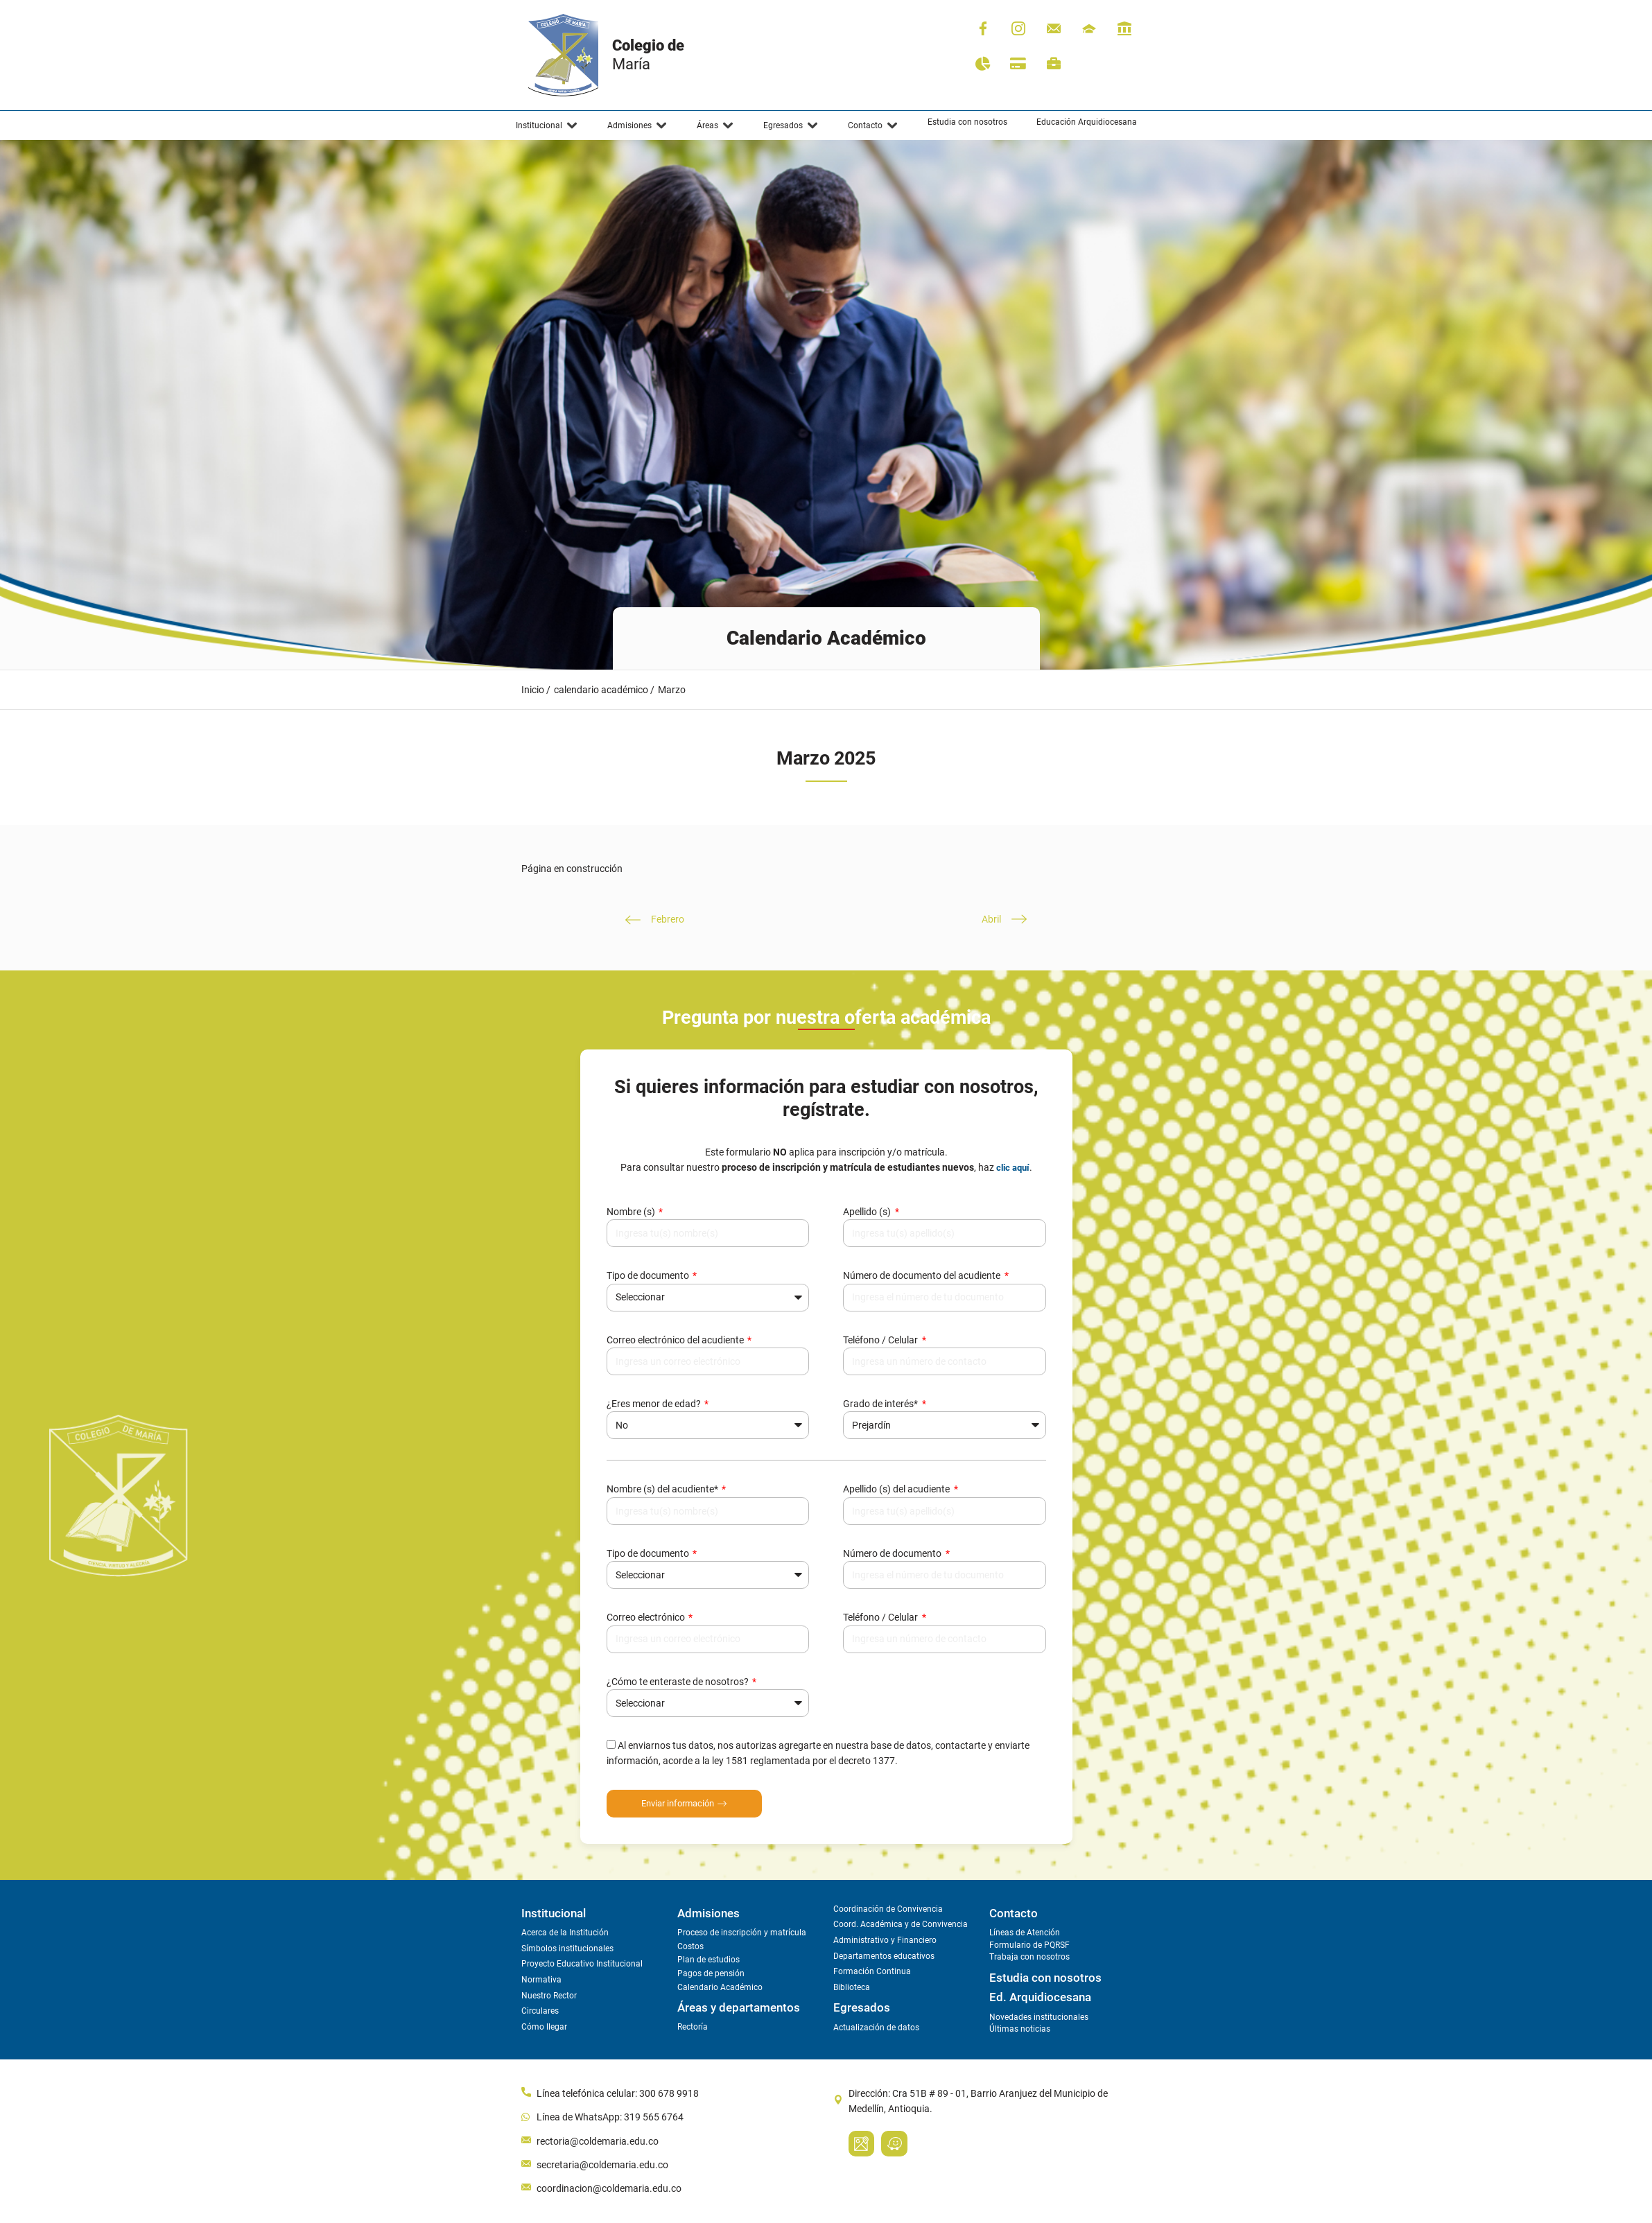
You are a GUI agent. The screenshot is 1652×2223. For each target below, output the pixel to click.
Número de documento (893, 1553)
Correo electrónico (647, 1617)
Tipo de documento (649, 1275)
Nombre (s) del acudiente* (663, 1488)
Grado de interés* (881, 1403)
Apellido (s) (868, 1211)
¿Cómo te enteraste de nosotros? (679, 1681)
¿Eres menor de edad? (655, 1403)
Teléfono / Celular (881, 1339)
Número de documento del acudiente (922, 1275)
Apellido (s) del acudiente (897, 1488)
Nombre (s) (632, 1211)
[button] (547, 125)
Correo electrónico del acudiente (676, 1339)
